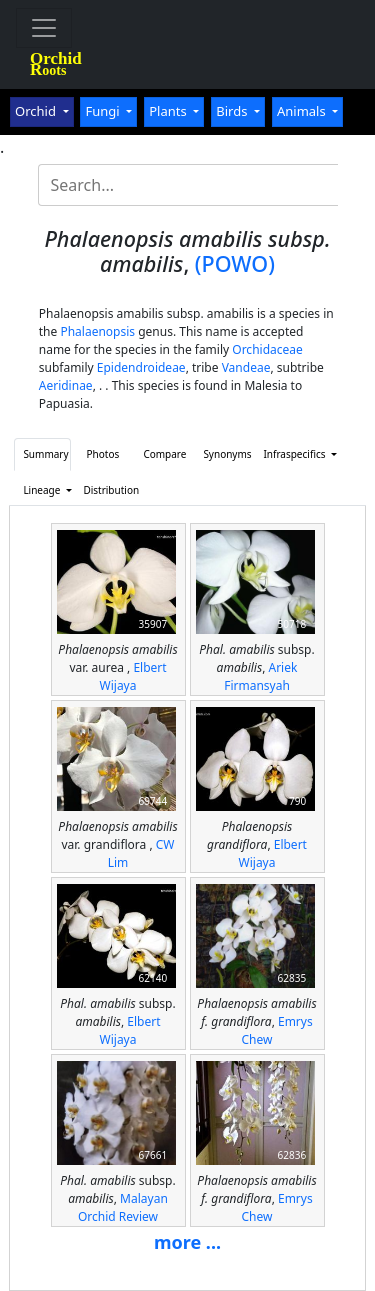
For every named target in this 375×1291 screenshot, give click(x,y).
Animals (303, 111)
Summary (45, 454)
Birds (233, 111)
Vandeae (246, 367)
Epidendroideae (141, 367)
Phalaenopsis (97, 331)
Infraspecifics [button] (287, 454)
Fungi (104, 111)
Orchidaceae (267, 349)
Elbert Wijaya (133, 676)
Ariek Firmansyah (260, 676)
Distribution (107, 490)
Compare (164, 454)
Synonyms (227, 454)
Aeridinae (66, 385)
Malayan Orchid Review (123, 1207)
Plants (169, 111)
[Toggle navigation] (44, 28)
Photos (103, 454)
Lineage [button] (43, 490)
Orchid (37, 111)
